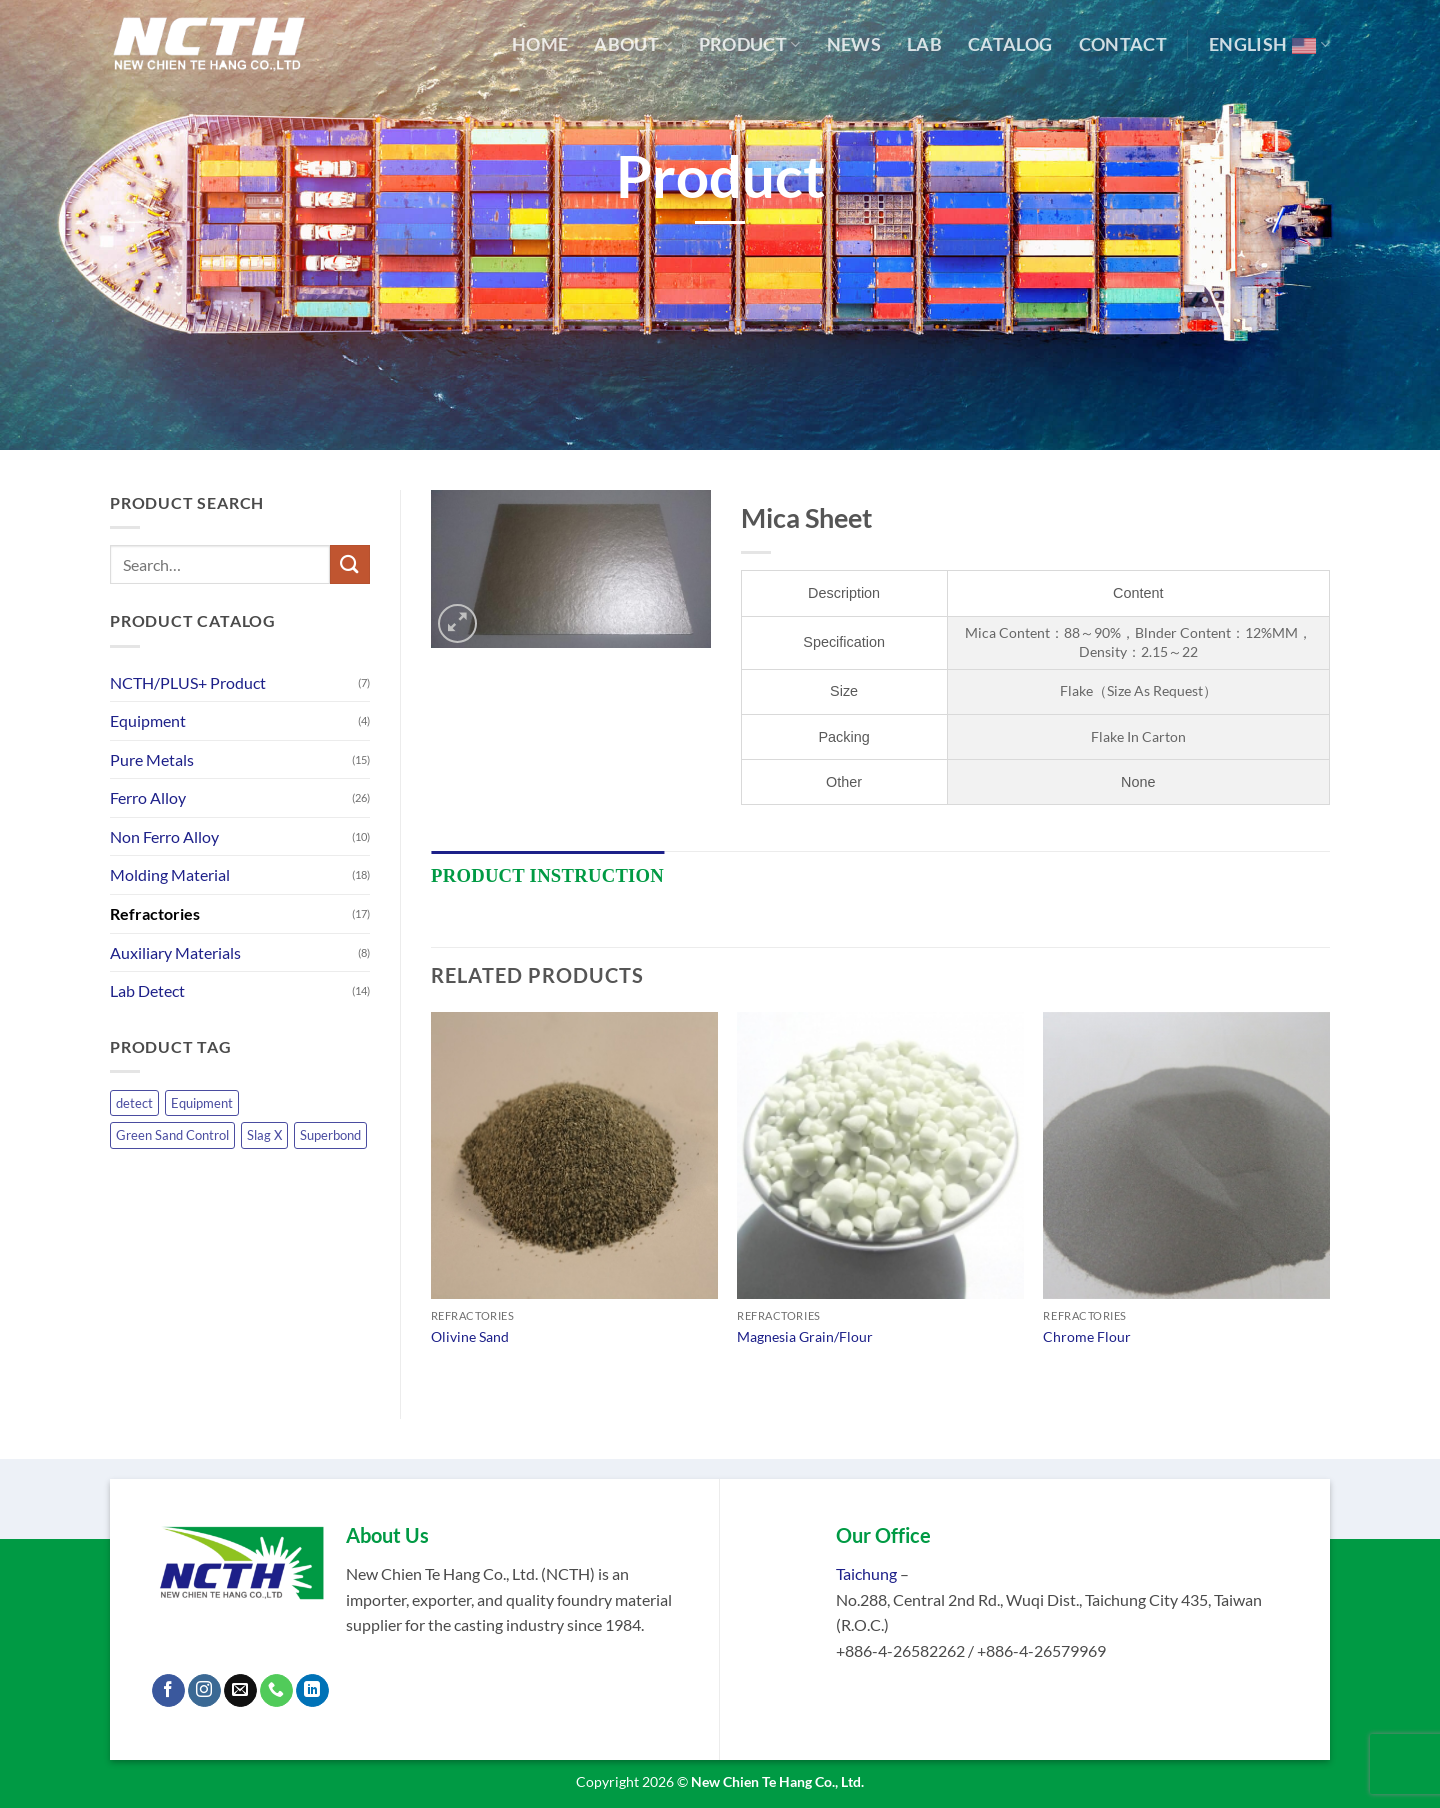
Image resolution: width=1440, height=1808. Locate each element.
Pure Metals (152, 759)
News (854, 44)
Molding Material (170, 874)
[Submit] (350, 564)
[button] (457, 623)
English (1269, 44)
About (633, 44)
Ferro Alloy (148, 797)
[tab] (547, 876)
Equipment (148, 720)
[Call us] (276, 1691)
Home (540, 44)
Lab (924, 44)
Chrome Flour (1087, 1336)
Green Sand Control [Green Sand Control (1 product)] (172, 1135)
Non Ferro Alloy (164, 836)
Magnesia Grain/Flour (805, 1336)
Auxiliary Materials (175, 952)
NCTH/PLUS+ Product (188, 682)
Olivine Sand (470, 1336)
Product (750, 44)
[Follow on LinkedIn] (312, 1691)
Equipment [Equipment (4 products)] (202, 1103)
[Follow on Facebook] (168, 1691)
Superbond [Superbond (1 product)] (330, 1135)
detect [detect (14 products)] (134, 1103)
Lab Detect (147, 990)
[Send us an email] (240, 1691)
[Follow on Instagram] (204, 1691)
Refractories (155, 913)
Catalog (1010, 44)
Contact (1123, 44)
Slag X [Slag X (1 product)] (264, 1135)
